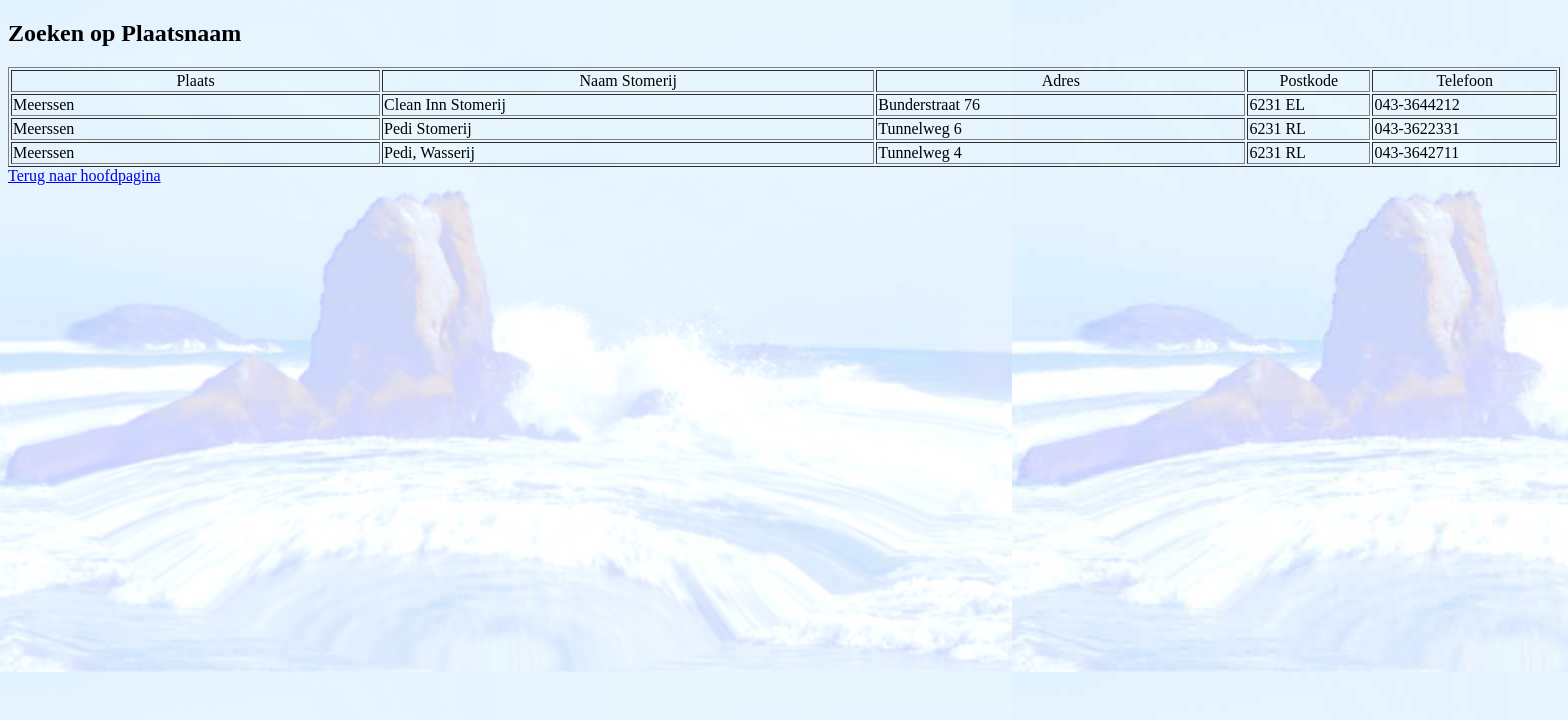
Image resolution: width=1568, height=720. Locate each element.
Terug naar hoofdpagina (84, 175)
